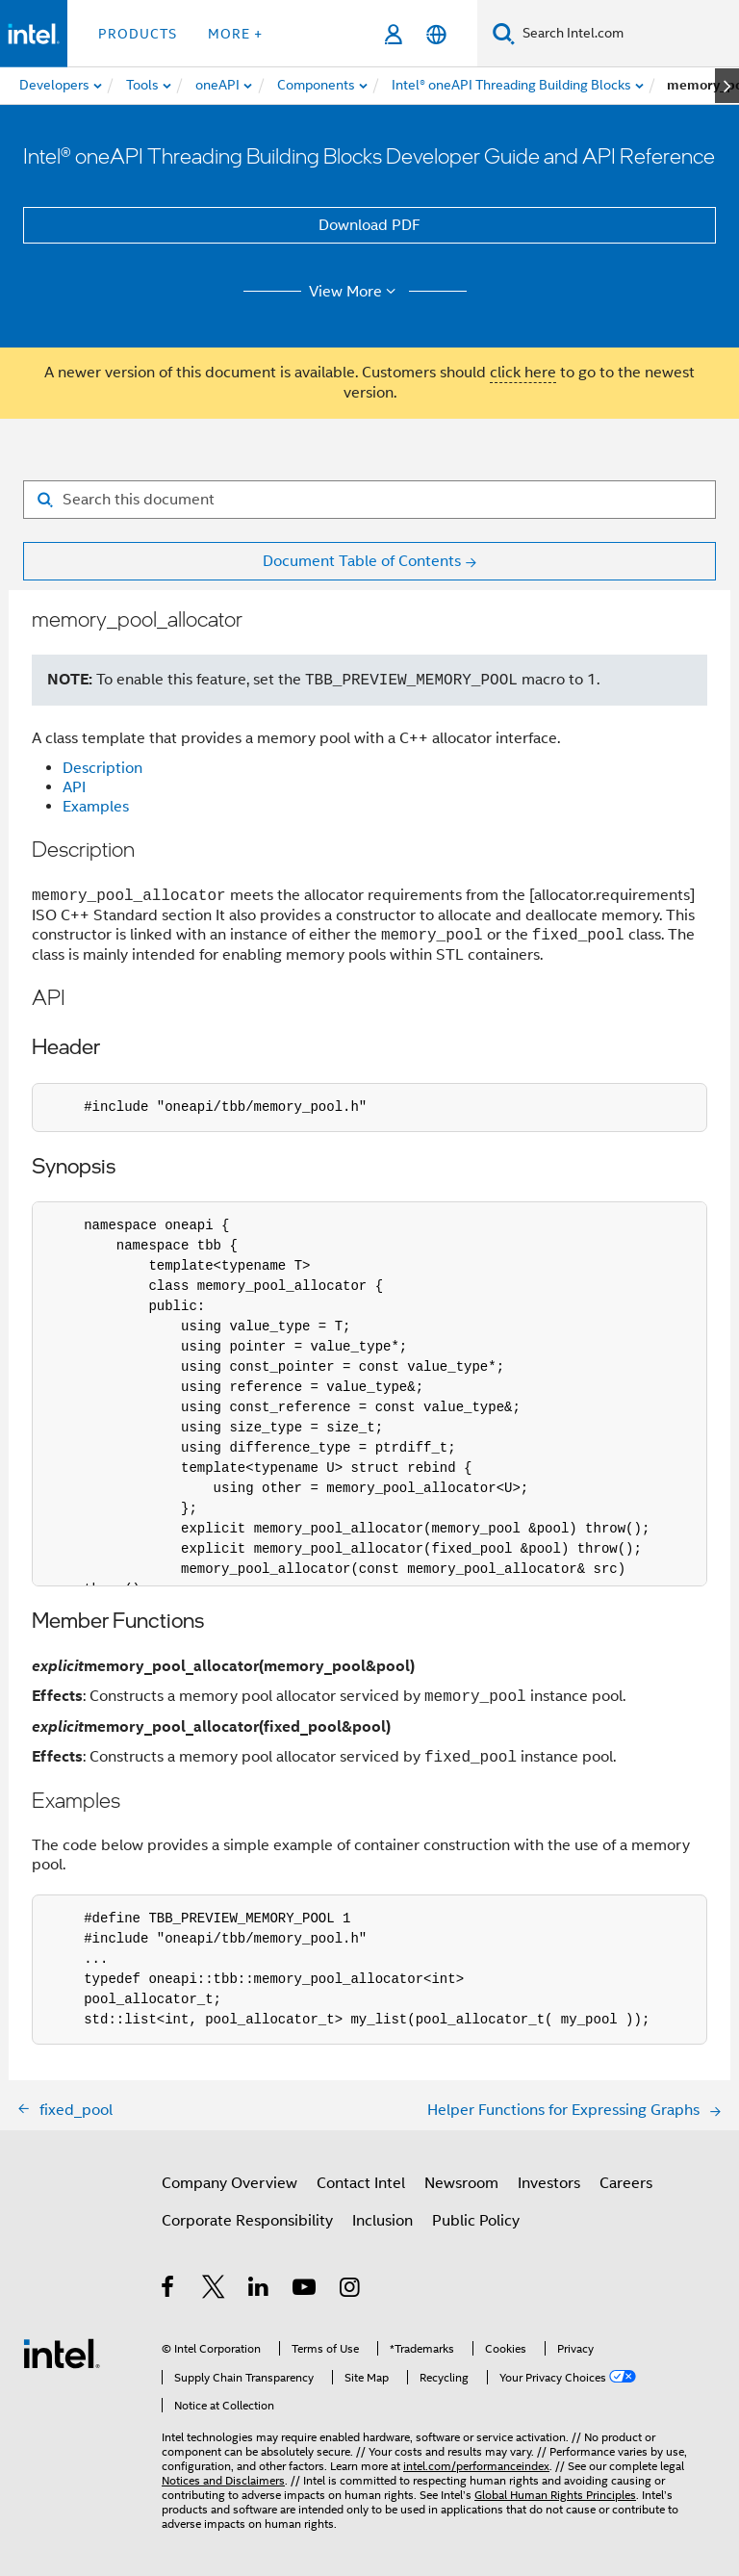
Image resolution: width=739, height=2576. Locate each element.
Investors (549, 2183)
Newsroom (461, 2183)
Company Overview (229, 2183)
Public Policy (476, 2220)
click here (523, 372)
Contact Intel (361, 2183)
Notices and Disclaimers (223, 2480)
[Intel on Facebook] (169, 2290)
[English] (436, 34)
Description (102, 768)
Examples (96, 806)
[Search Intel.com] (627, 34)
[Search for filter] (369, 499)
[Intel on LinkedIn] (259, 2290)
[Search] (504, 33)
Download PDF (369, 225)
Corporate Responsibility (247, 2220)
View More (355, 291)
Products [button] (137, 33)
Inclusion (382, 2220)
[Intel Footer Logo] (61, 2352)
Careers (625, 2183)
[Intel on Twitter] (214, 2290)
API (74, 787)
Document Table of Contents (362, 561)
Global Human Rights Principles (555, 2494)
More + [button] (235, 33)
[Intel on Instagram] (351, 2290)
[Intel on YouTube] (305, 2290)
